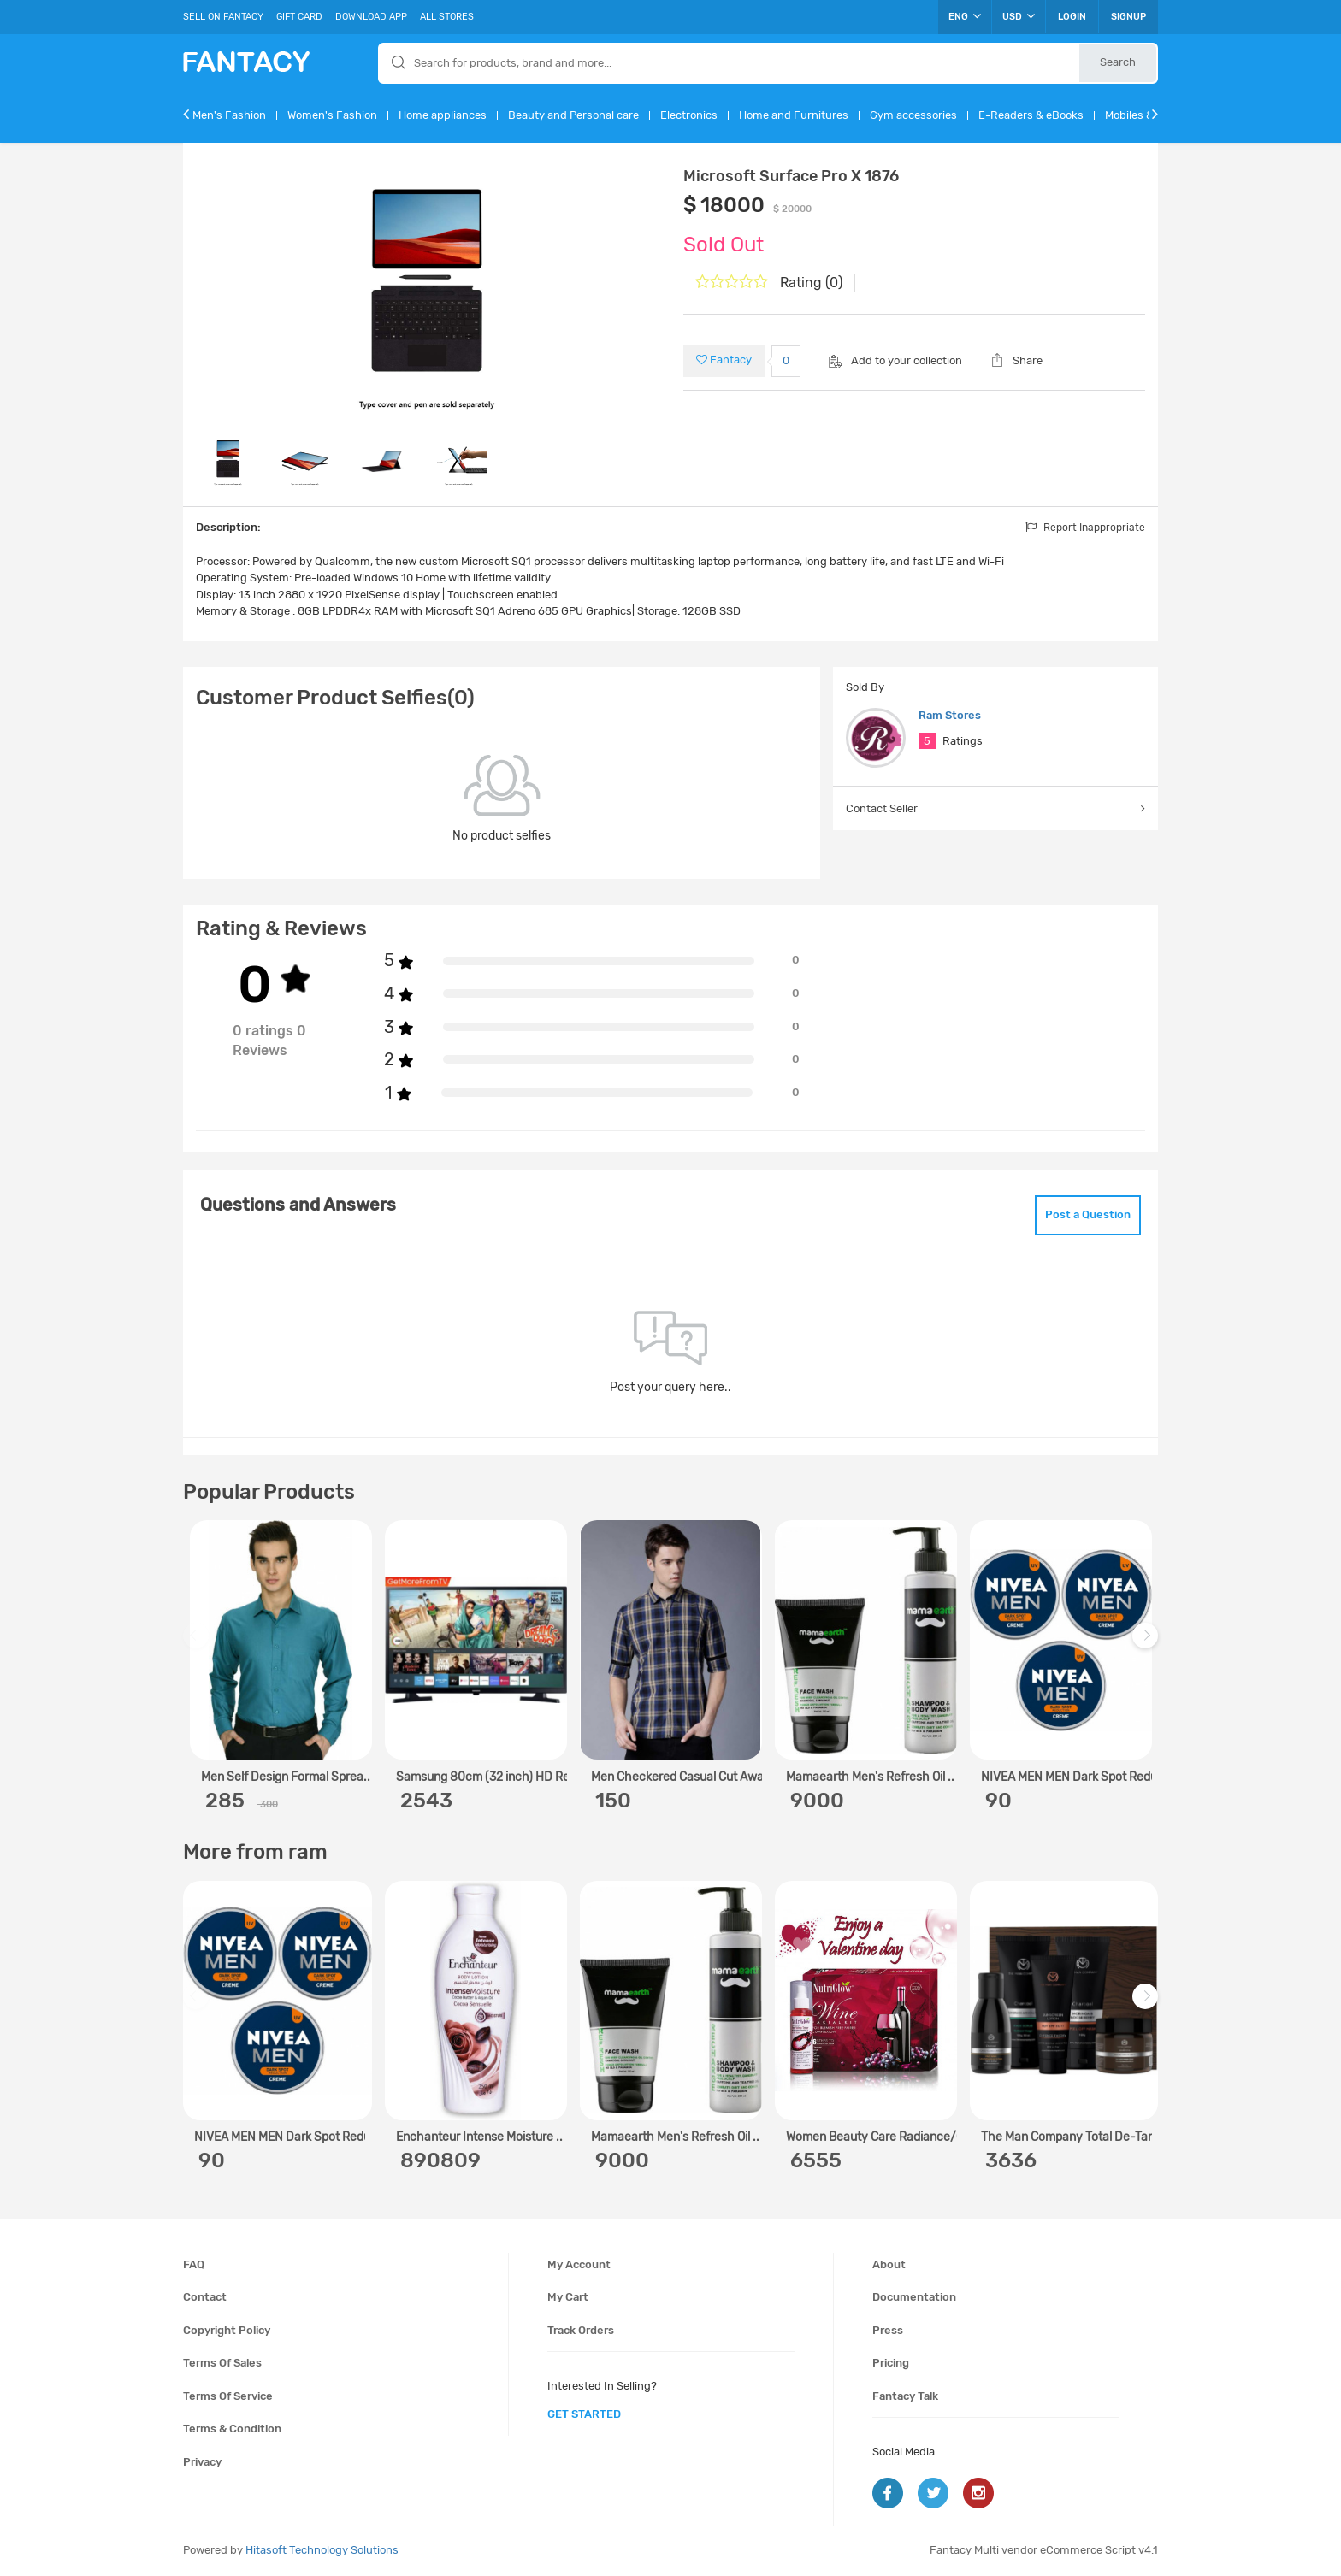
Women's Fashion (332, 115)
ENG (964, 16)
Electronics (689, 115)
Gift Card (299, 16)
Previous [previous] (198, 1644)
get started (584, 2414)
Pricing (890, 2362)
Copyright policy (226, 2330)
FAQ (193, 2264)
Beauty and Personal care (573, 115)
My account (579, 2264)
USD (1018, 16)
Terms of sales (222, 2362)
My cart (567, 2296)
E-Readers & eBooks (1031, 115)
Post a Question (1088, 1214)
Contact (205, 2296)
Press (887, 2330)
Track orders (580, 2330)
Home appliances (443, 115)
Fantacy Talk (905, 2396)
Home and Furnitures (793, 115)
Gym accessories (913, 115)
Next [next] (1147, 1644)
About (889, 2264)
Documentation (914, 2296)
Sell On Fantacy (223, 16)
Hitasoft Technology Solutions (322, 2550)
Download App (371, 16)
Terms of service (228, 2396)
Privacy (202, 2461)
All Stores (447, 16)
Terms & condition (232, 2428)
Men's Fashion (229, 115)
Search (1118, 62)
